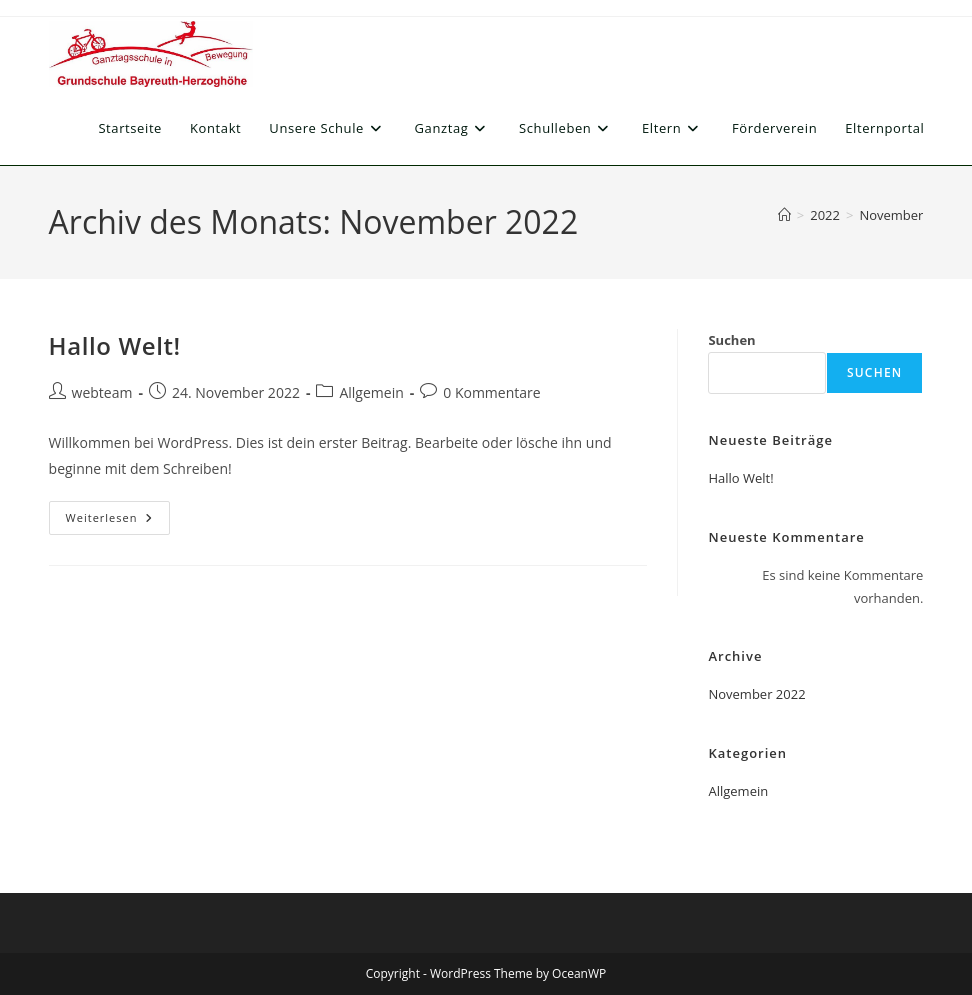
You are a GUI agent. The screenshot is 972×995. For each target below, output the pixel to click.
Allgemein (371, 392)
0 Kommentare (491, 392)
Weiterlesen (118, 521)
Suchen (731, 340)
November (891, 215)
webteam (102, 392)
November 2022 (756, 694)
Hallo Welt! (115, 345)
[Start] (784, 215)
